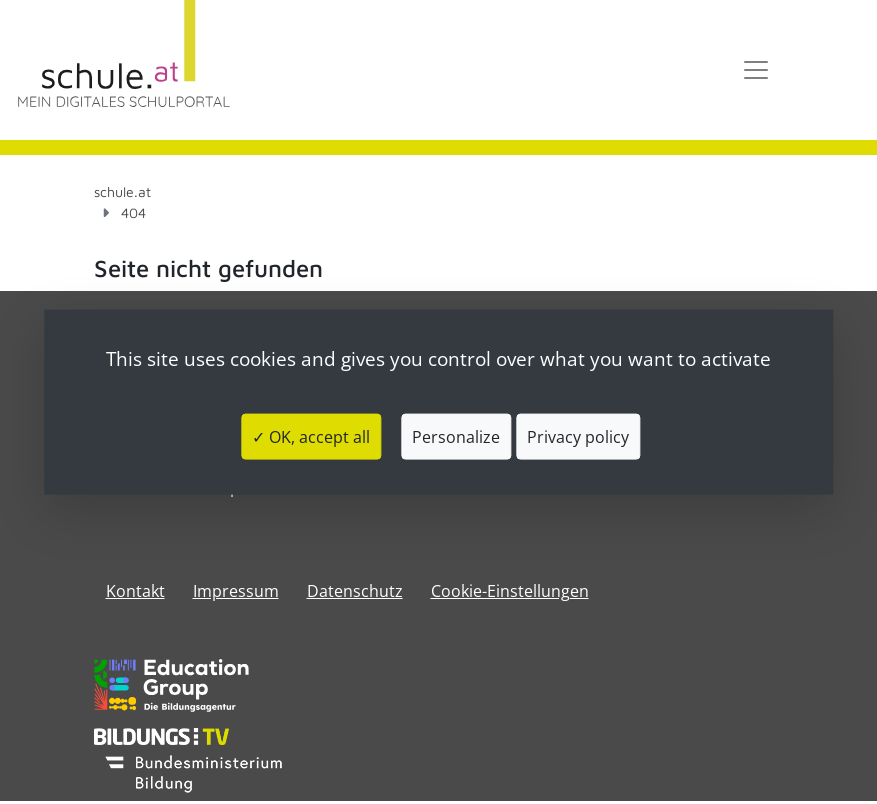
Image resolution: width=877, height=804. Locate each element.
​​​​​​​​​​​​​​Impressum (236, 591)
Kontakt (135, 591)
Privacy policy (578, 436)
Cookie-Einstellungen (510, 591)
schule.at (122, 191)
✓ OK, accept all (311, 436)
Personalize (456, 436)
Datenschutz (355, 591)
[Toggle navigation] (756, 70)
